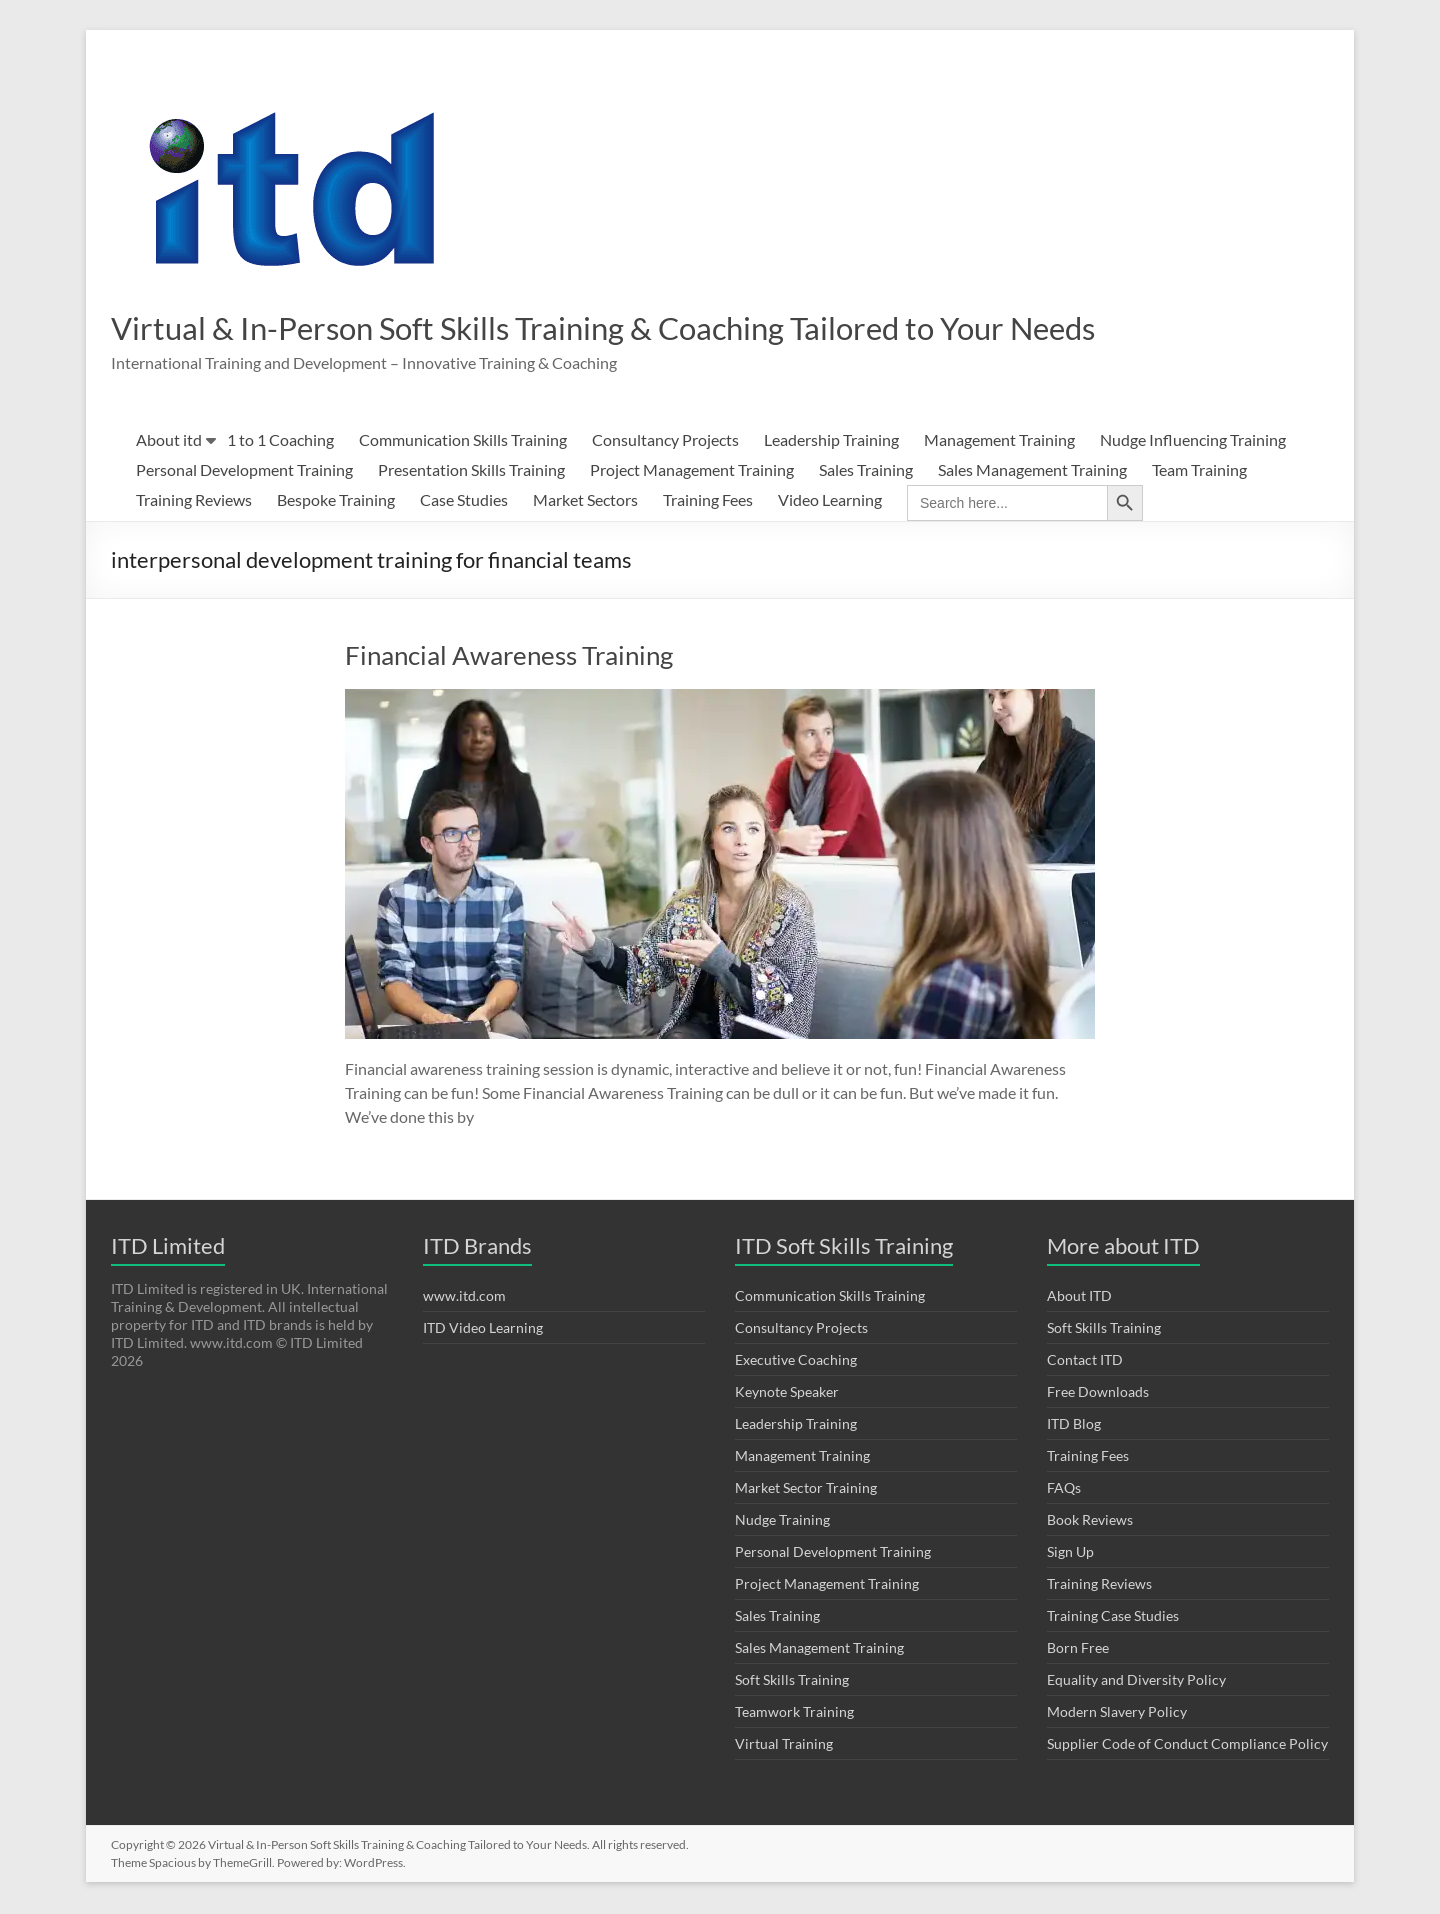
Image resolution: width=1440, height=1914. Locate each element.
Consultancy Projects (665, 441)
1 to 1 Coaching (280, 441)
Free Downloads (1098, 1393)
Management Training (999, 441)
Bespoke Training (336, 501)
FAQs (1064, 1489)
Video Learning (830, 501)
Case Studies (464, 501)
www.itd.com (464, 1297)
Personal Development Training (244, 471)
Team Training (1199, 471)
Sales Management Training (1032, 471)
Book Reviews (1090, 1521)
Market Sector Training (806, 1489)
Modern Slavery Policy (1117, 1713)
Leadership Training (831, 441)
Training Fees (708, 501)
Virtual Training (784, 1745)
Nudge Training (782, 1521)
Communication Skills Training (463, 441)
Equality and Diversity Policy (1136, 1681)
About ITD (1079, 1297)
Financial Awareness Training (509, 657)
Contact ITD (1085, 1361)
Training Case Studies (1113, 1617)
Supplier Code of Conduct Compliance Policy (1187, 1745)
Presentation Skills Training (471, 471)
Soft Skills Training (792, 1681)
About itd (169, 441)
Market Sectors (585, 501)
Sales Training (866, 471)
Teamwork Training (794, 1713)
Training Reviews (194, 501)
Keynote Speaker (787, 1393)
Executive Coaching (796, 1361)
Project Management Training (692, 471)
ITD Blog (1074, 1425)
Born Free (1078, 1649)
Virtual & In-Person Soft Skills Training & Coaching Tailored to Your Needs (682, 328)
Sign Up (1070, 1553)
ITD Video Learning (483, 1329)
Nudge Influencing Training (1193, 441)
